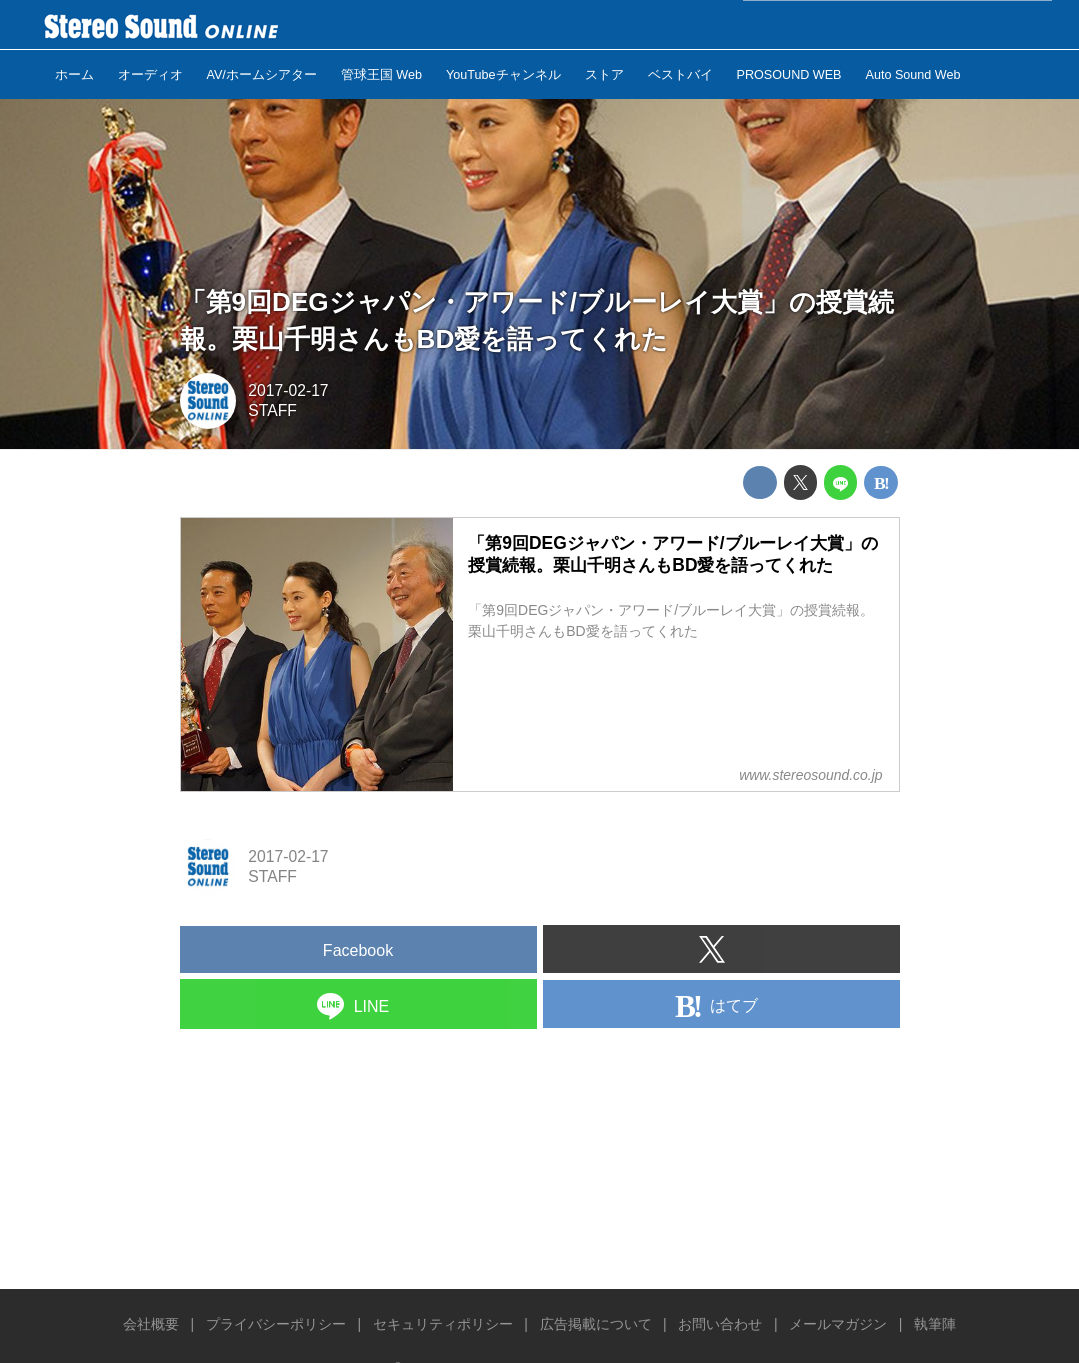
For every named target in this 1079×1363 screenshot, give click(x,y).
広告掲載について (596, 1324)
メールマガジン (838, 1324)
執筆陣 (935, 1324)
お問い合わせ (720, 1324)
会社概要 (151, 1324)
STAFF (272, 410)
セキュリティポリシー (443, 1324)
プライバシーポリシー (276, 1324)
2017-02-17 (288, 390)
